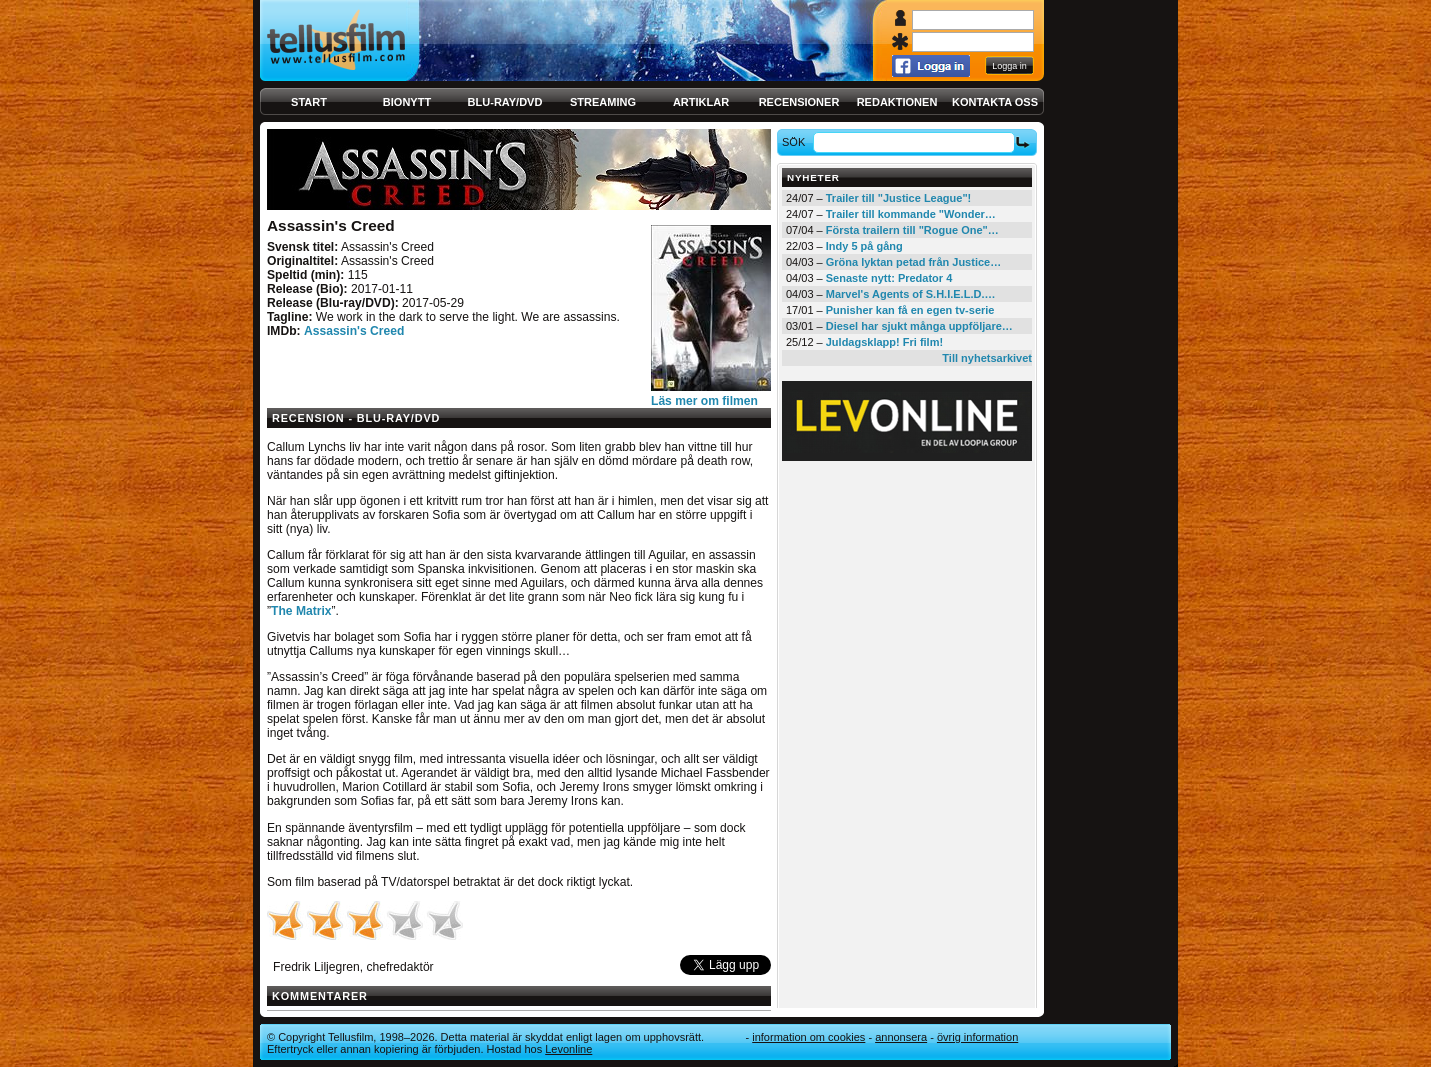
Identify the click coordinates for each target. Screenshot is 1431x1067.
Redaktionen (897, 102)
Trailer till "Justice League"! (899, 198)
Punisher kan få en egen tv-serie (910, 310)
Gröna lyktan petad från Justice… (913, 262)
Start (309, 102)
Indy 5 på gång (864, 246)
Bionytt (407, 102)
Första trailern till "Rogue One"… (912, 230)
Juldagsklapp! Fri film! (884, 342)
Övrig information (977, 1037)
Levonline (568, 1049)
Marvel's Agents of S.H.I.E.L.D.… (911, 294)
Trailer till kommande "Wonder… (911, 214)
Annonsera (901, 1037)
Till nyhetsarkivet (987, 358)
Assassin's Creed (354, 331)
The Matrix (301, 611)
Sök (796, 142)
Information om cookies (808, 1037)
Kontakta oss (995, 102)
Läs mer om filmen (704, 401)
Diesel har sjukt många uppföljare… (919, 326)
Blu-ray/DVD (505, 102)
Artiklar (701, 102)
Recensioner (799, 102)
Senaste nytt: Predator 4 (889, 278)
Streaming (603, 102)
